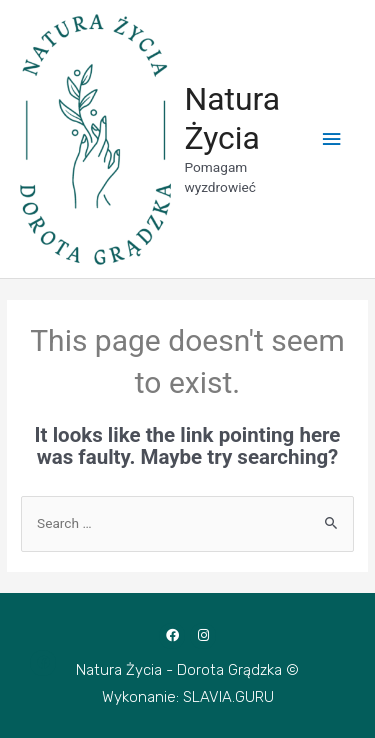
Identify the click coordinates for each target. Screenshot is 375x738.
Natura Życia (232, 118)
